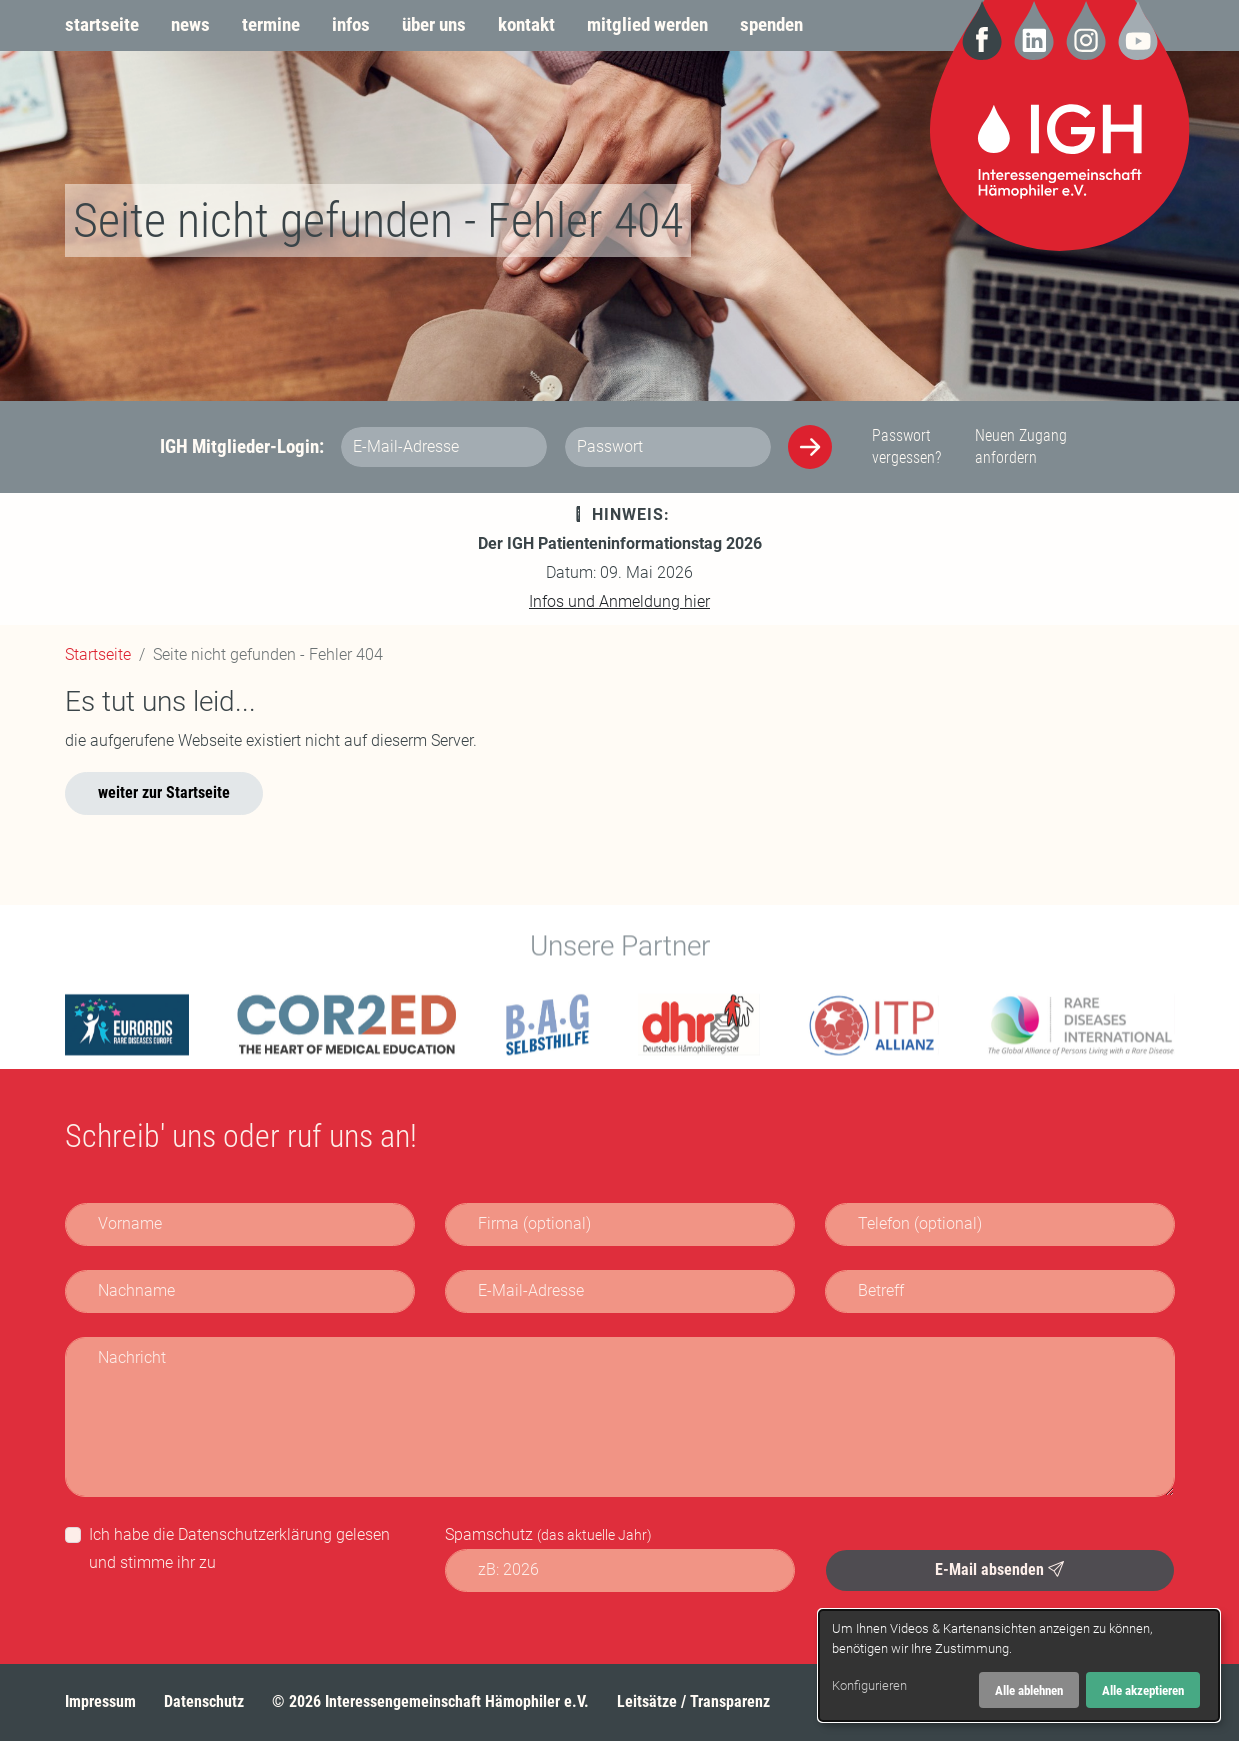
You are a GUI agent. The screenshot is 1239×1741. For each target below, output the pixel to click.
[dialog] (1019, 1665)
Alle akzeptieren (1143, 1690)
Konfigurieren (869, 1685)
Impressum (100, 1701)
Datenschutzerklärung (255, 1534)
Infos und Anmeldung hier (619, 601)
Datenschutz (204, 1701)
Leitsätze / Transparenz (693, 1701)
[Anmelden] (810, 447)
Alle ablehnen (1029, 1690)
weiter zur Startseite (164, 792)
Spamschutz (548, 1534)
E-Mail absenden (999, 1569)
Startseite (98, 654)
